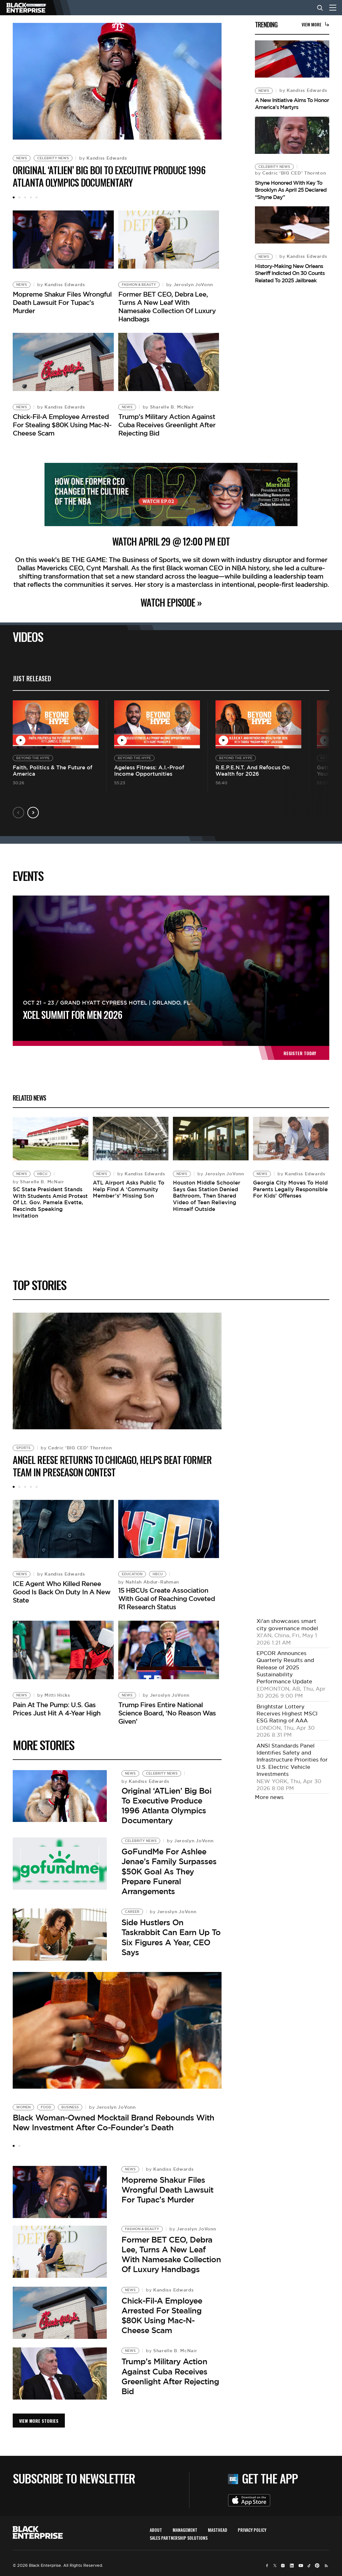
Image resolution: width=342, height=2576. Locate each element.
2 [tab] (19, 197)
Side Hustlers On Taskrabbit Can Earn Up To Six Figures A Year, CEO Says (171, 1933)
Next (33, 809)
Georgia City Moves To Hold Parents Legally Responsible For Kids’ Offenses (290, 1188)
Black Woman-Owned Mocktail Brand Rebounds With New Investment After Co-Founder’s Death (113, 2118)
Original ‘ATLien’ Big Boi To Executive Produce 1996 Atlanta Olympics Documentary (109, 176)
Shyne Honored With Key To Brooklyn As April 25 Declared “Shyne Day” (290, 190)
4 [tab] (31, 197)
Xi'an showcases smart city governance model (287, 1623)
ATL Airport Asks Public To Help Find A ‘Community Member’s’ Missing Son (128, 1188)
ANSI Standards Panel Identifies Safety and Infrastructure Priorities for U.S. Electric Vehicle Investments (292, 1758)
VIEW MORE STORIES (38, 2415)
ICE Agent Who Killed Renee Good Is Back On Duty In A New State (61, 1589)
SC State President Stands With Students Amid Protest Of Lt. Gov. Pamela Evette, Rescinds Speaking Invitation (50, 1201)
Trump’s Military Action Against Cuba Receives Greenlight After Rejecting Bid (166, 421)
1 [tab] (14, 197)
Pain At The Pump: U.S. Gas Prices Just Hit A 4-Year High (56, 1704)
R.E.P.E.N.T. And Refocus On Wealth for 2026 (252, 767)
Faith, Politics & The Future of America (52, 767)
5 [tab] (37, 197)
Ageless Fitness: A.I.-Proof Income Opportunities (149, 767)
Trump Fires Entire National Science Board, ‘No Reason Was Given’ (167, 1708)
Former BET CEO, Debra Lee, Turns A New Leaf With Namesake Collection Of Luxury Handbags (167, 305)
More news (269, 1795)
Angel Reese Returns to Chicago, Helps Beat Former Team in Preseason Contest (112, 1464)
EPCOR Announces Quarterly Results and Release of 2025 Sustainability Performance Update (285, 1666)
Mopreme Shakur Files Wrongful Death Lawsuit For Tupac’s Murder (62, 300)
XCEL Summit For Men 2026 (72, 1011)
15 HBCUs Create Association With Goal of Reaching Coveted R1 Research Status (166, 1595)
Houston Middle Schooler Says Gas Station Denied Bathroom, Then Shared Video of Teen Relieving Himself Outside (206, 1194)
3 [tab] (25, 197)
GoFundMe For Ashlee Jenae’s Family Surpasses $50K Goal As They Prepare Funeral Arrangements (168, 1867)
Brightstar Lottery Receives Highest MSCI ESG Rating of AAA (287, 1712)
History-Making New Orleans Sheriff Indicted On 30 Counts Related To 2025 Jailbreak (290, 273)
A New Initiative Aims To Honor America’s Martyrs (292, 104)
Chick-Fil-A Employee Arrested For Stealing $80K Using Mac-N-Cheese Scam (62, 421)
